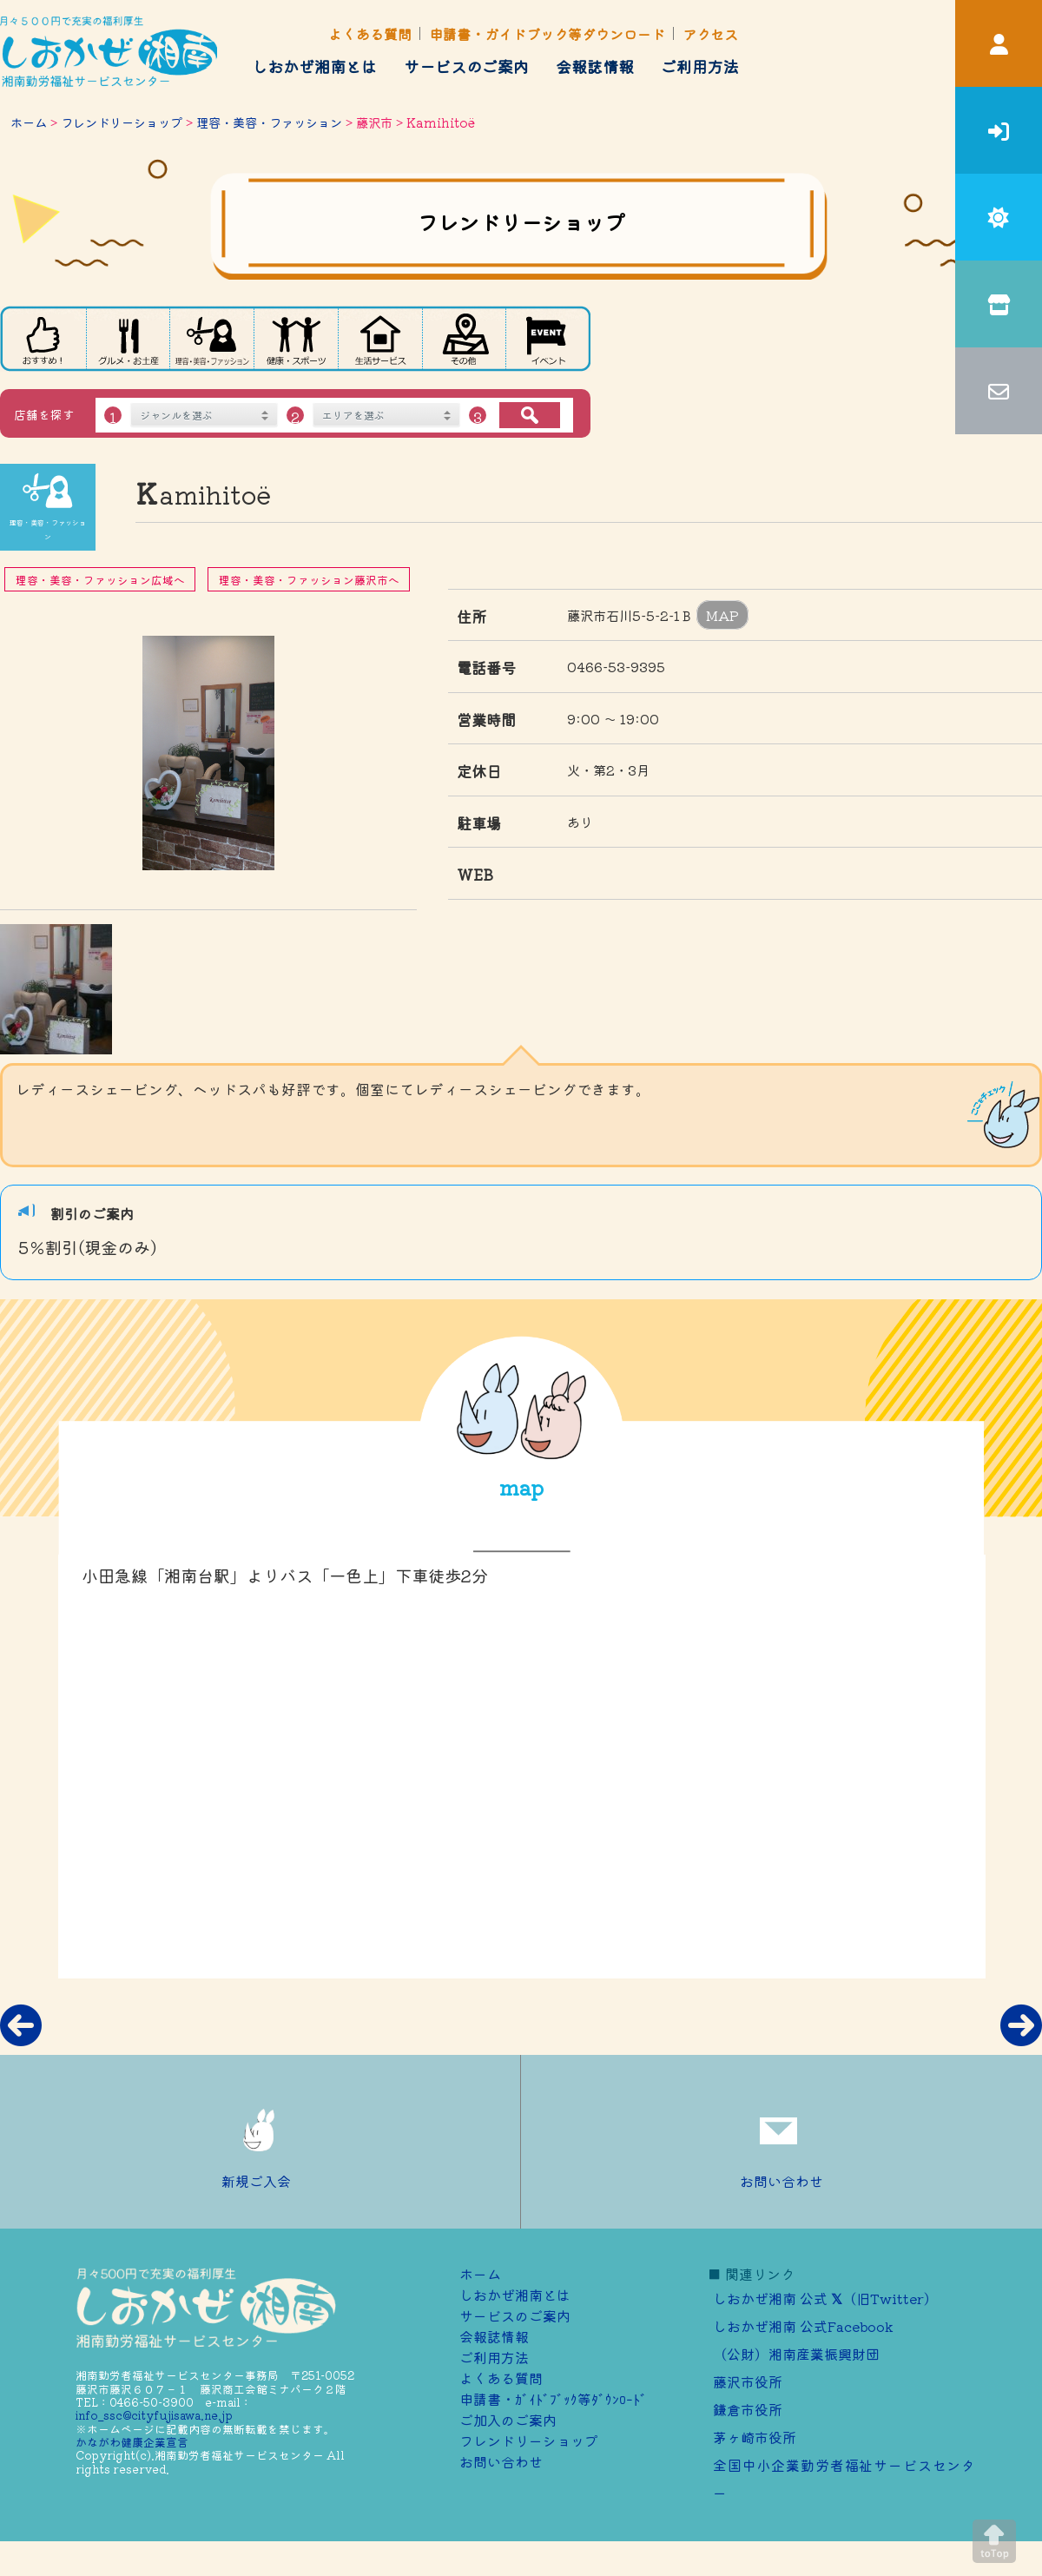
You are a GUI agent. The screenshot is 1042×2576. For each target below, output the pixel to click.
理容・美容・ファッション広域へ (100, 579)
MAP (722, 614)
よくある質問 (370, 33)
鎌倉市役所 (747, 2409)
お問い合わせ (781, 2141)
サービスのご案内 (466, 66)
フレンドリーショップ (121, 122)
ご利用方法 (700, 66)
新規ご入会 (260, 2141)
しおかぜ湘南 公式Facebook (803, 2325)
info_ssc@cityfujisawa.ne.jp (154, 2415)
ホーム (28, 122)
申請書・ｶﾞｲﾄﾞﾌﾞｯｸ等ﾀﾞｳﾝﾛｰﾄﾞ (553, 2398)
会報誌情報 (595, 66)
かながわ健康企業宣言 (132, 2442)
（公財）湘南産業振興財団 (796, 2353)
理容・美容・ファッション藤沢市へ (309, 579)
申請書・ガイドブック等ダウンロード (547, 33)
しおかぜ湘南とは (314, 66)
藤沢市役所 (747, 2381)
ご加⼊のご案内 (508, 2419)
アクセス (710, 33)
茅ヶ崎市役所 (754, 2437)
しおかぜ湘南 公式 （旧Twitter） (825, 2298)
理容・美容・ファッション (269, 122)
